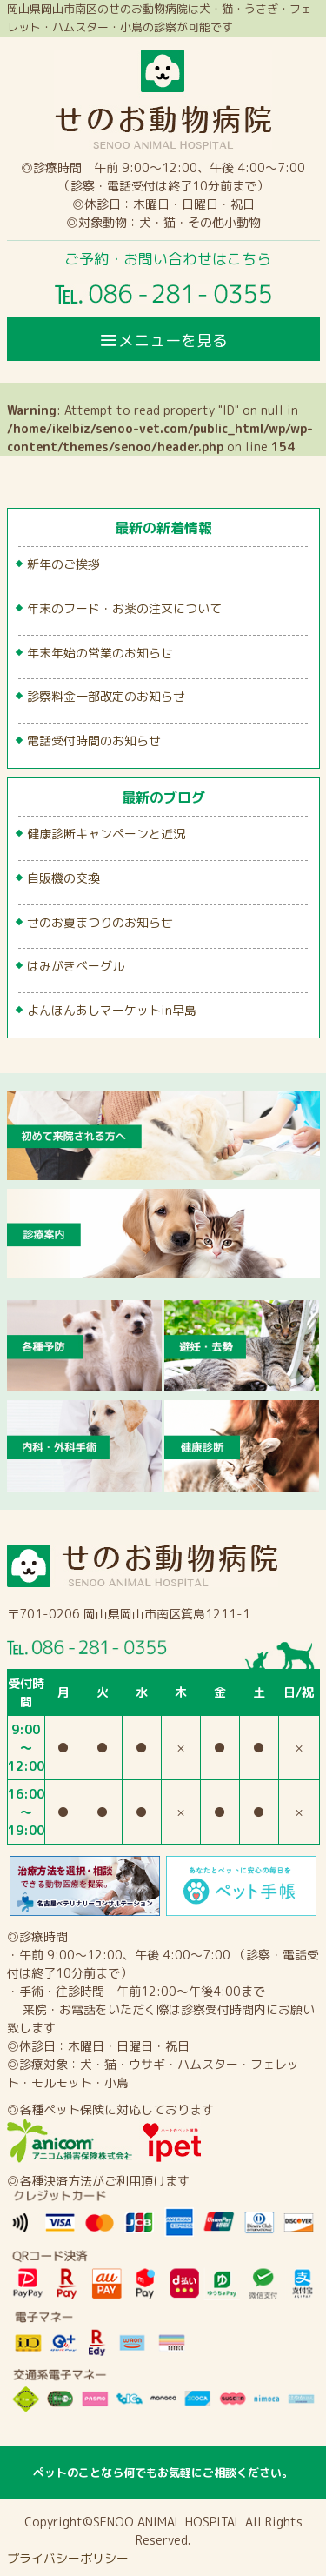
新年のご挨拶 (63, 564)
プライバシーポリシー (68, 2558)
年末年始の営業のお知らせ (100, 652)
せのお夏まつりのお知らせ (100, 922)
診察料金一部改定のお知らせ (106, 696)
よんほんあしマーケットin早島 (111, 1010)
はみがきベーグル (75, 966)
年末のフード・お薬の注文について (124, 608)
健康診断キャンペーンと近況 (106, 833)
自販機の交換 (63, 878)
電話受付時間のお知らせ (94, 740)
